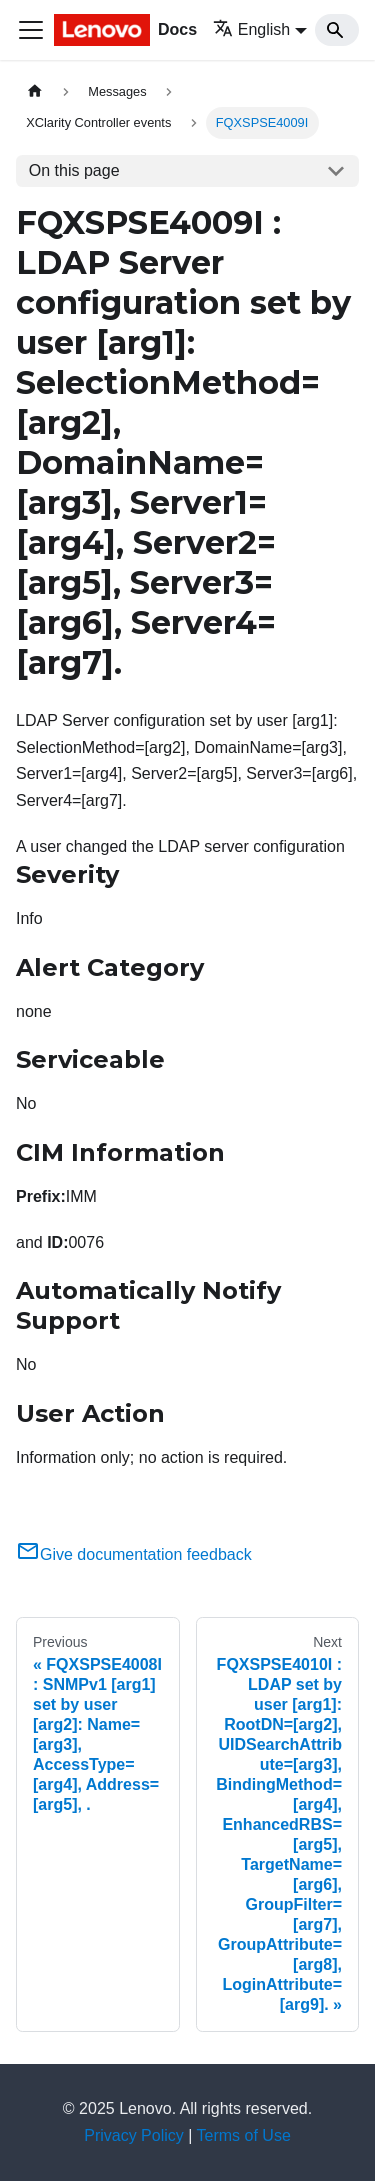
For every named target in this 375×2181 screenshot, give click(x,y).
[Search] (337, 30)
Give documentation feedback (134, 1554)
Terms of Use (244, 2135)
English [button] (251, 29)
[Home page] (35, 91)
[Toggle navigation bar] (31, 30)
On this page (74, 170)
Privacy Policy (134, 2135)
